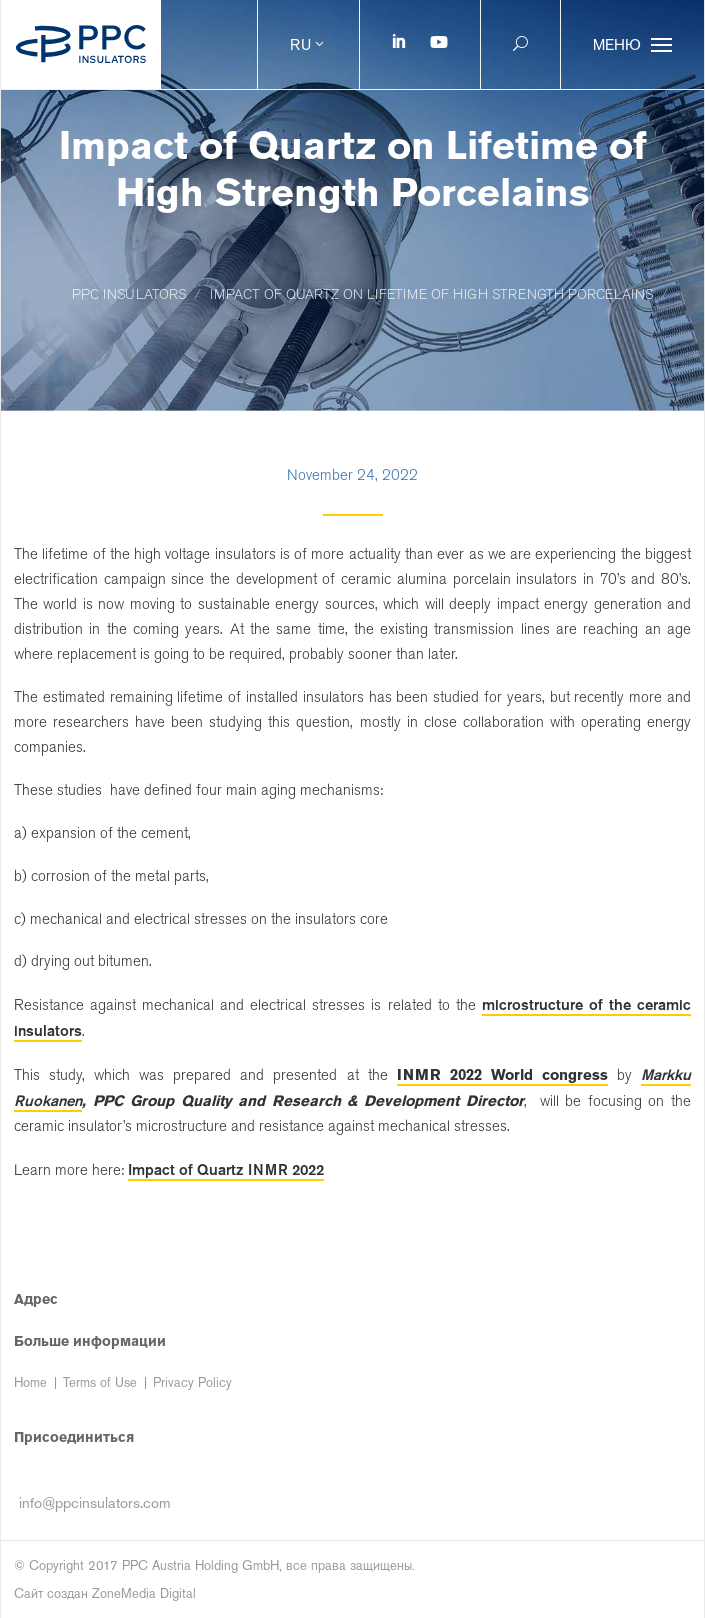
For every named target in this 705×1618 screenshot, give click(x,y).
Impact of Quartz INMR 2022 (226, 1169)
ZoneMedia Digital (144, 1593)
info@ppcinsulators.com (95, 1502)
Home (30, 1382)
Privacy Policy (192, 1382)
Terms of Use (100, 1382)
